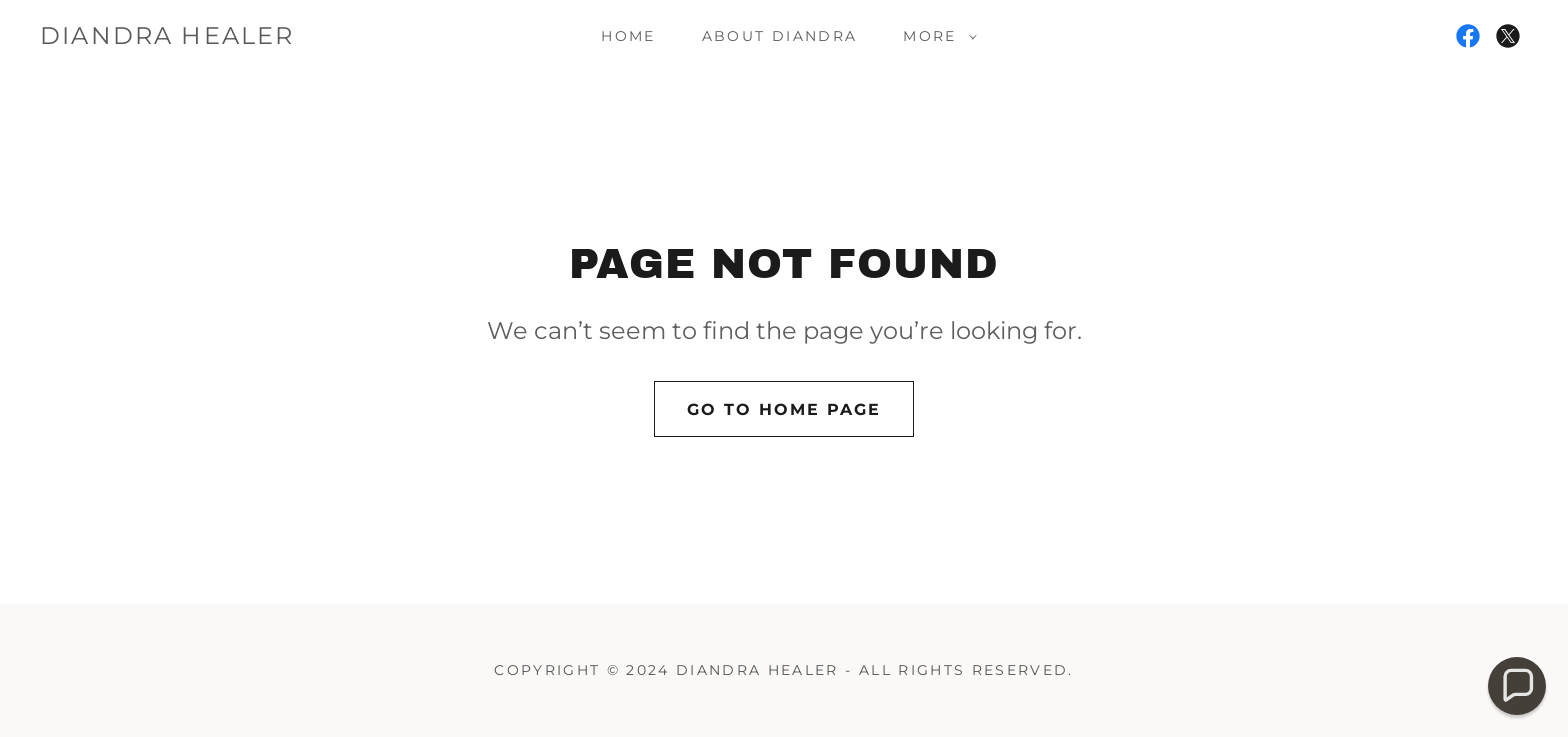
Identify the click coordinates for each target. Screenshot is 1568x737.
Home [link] (628, 36)
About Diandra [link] (779, 36)
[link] (167, 38)
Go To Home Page (784, 409)
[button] (934, 36)
